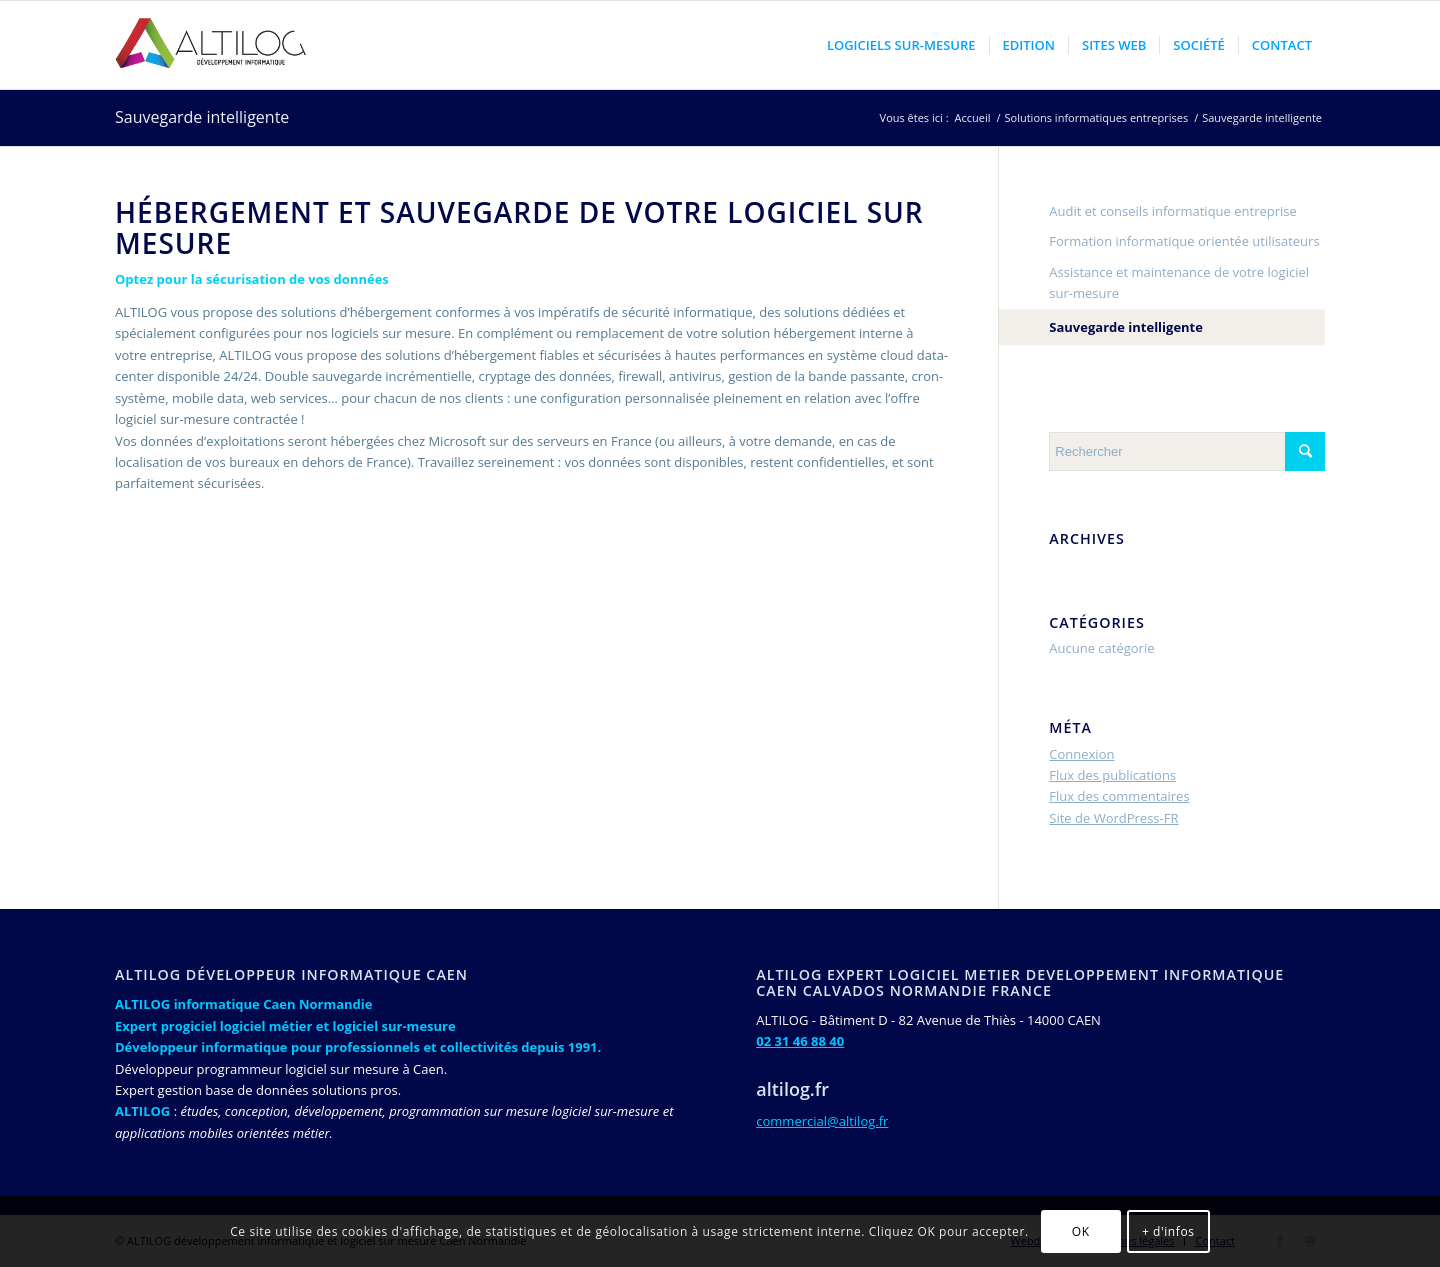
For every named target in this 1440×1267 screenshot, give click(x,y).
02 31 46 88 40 (800, 1041)
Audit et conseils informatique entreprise (1173, 211)
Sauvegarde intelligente (202, 117)
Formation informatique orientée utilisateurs (1184, 241)
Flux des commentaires (1119, 796)
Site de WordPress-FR (1113, 818)
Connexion (1081, 754)
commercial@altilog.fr (822, 1121)
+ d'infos (1168, 1231)
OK (1081, 1231)
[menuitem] (901, 45)
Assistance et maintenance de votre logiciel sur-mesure (1179, 282)
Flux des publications (1112, 775)
